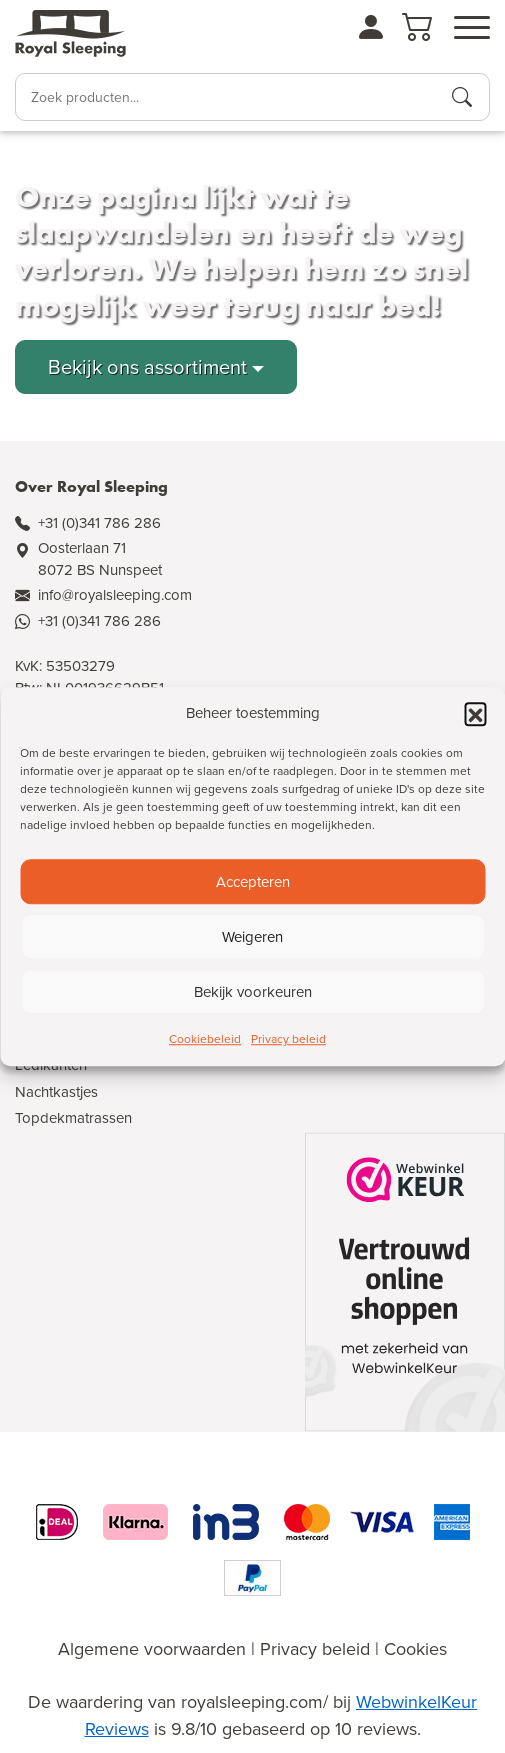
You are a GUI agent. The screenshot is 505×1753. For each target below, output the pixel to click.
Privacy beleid (288, 1039)
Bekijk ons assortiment (147, 367)
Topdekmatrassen (73, 1118)
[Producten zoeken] (462, 97)
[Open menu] (472, 28)
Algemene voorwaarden (152, 1649)
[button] (475, 713)
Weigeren (252, 937)
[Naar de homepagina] (70, 34)
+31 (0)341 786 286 (99, 523)
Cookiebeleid (205, 1039)
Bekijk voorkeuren (253, 992)
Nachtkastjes (56, 1092)
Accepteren (253, 882)
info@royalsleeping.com (115, 595)
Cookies (415, 1649)
